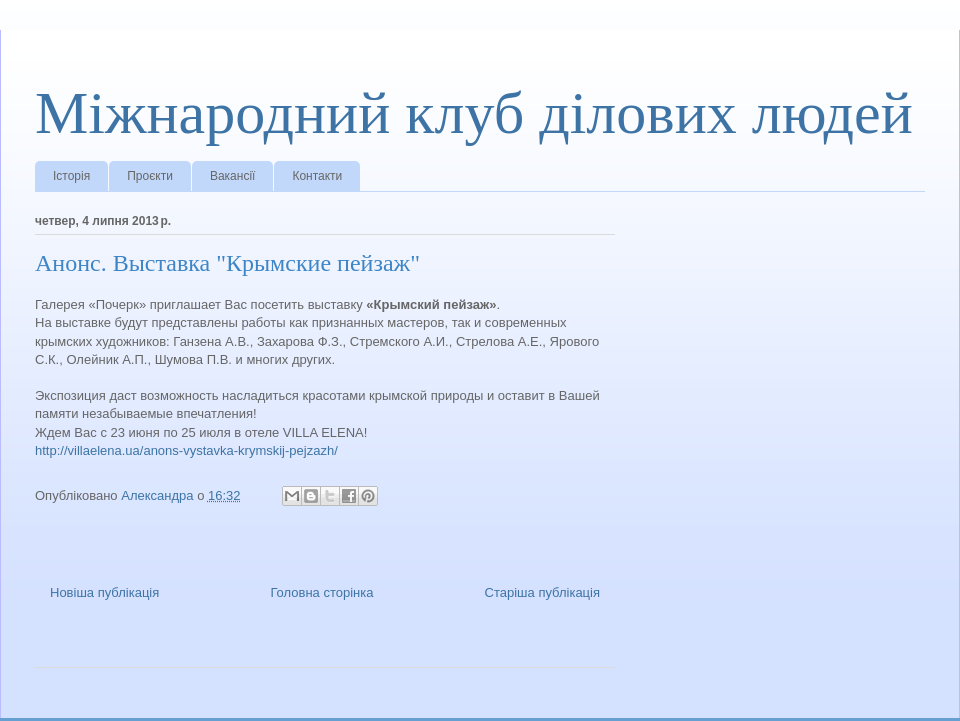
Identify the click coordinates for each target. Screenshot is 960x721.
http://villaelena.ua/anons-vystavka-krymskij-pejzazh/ (186, 450)
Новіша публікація (104, 592)
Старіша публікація (542, 592)
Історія (71, 176)
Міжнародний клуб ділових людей (474, 113)
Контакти (317, 176)
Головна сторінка (321, 592)
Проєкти (150, 176)
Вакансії (233, 176)
